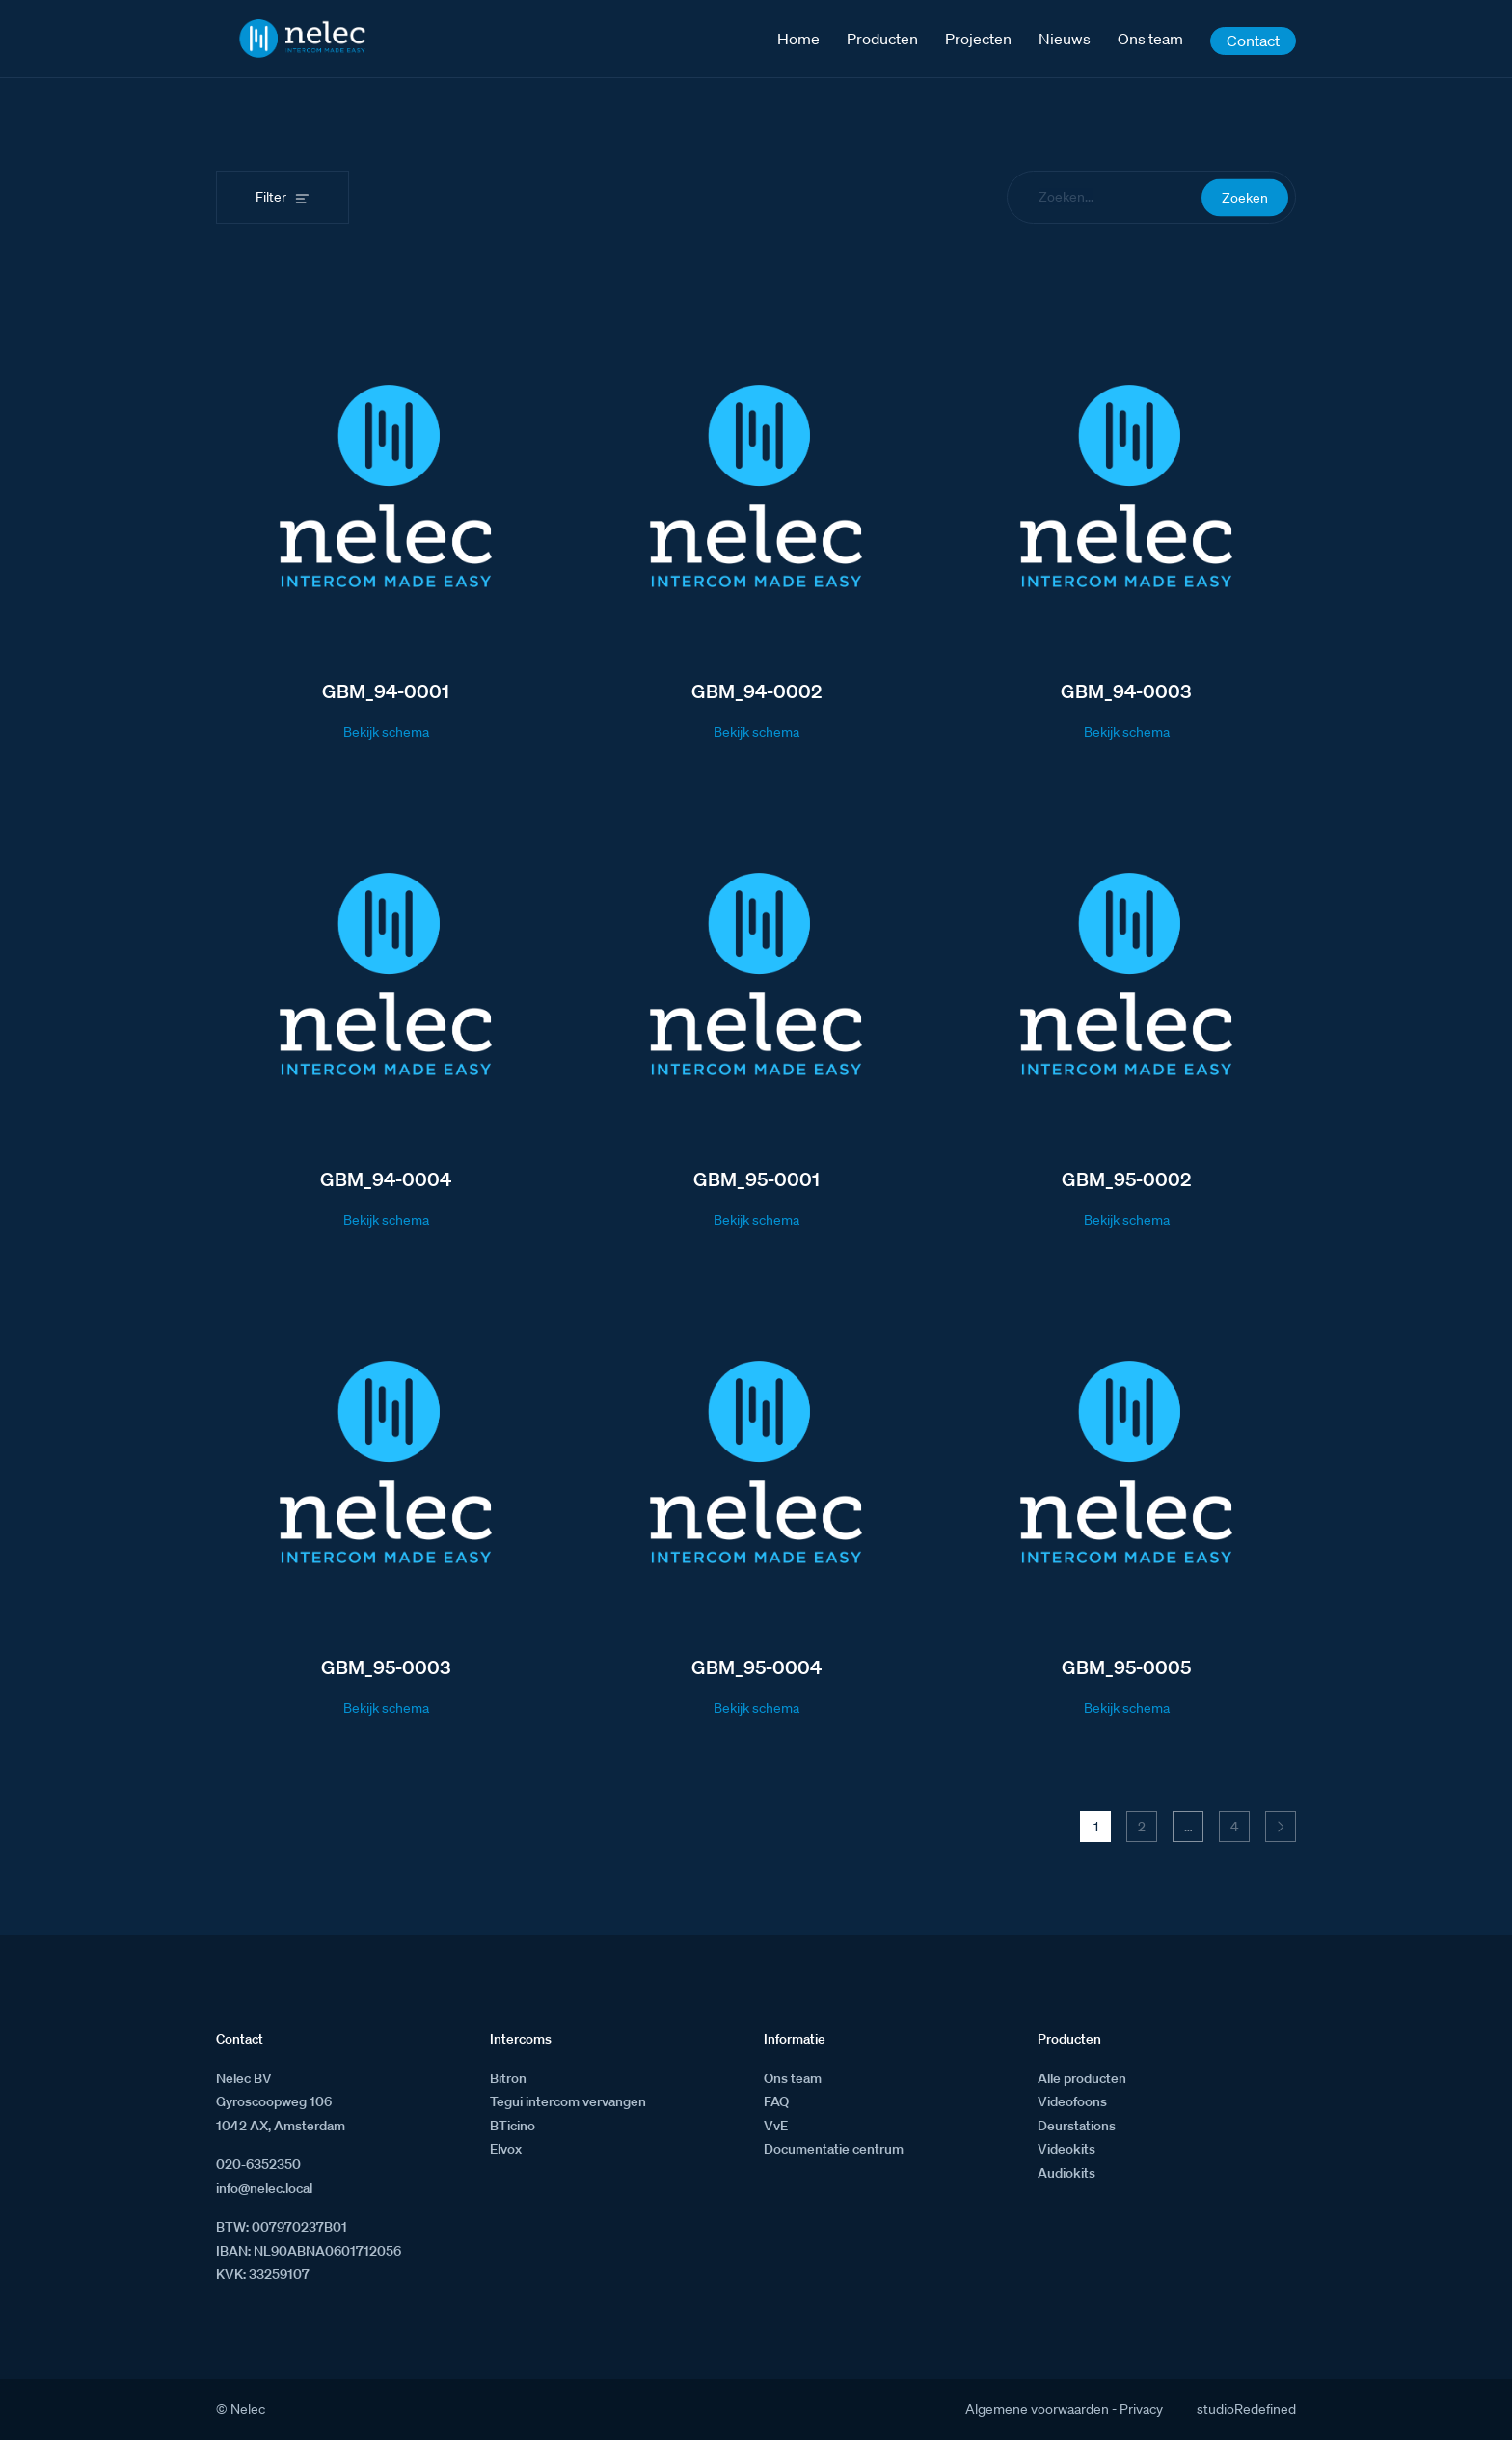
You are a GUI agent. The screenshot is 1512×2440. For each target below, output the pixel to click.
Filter (271, 196)
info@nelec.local (264, 2188)
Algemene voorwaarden (1037, 2409)
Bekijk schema (386, 732)
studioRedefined (1246, 2409)
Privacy (1141, 2409)
